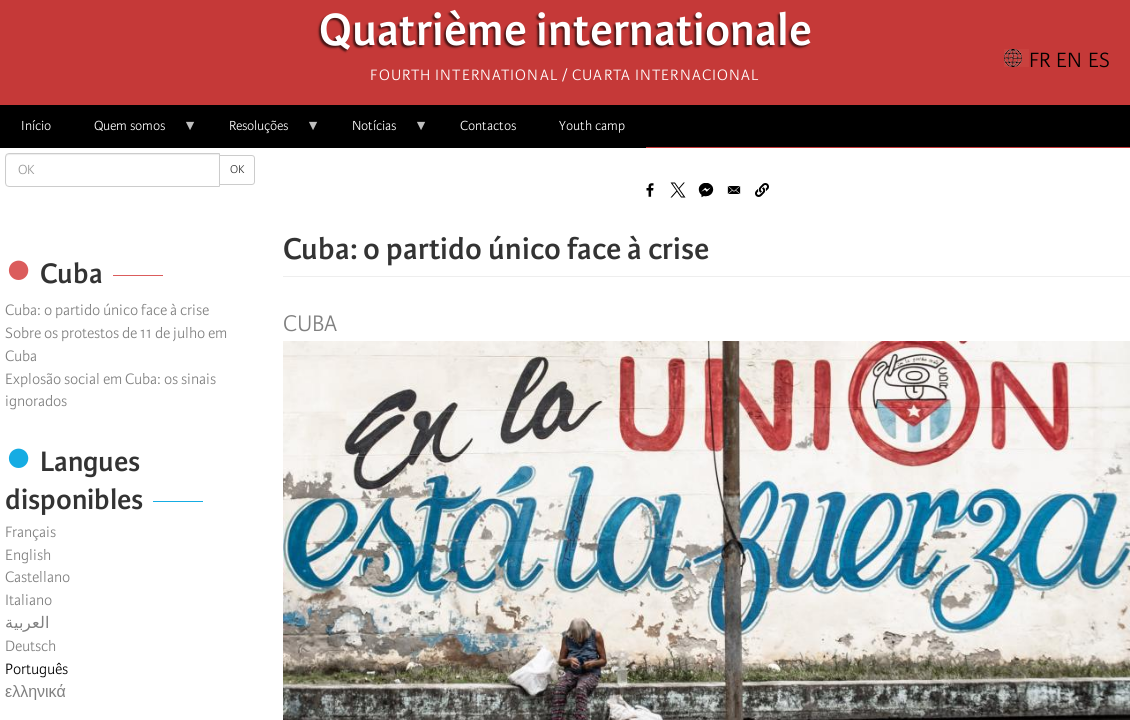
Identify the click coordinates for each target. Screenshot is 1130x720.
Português (36, 669)
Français (30, 532)
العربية (27, 623)
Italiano (28, 600)
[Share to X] (678, 190)
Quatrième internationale (565, 35)
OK (237, 169)
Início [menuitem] (36, 125)
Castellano (37, 577)
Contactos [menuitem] (488, 125)
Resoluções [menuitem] (264, 132)
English (28, 555)
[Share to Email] (734, 190)
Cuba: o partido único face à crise (107, 310)
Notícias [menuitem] (379, 132)
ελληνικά (35, 692)
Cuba (310, 324)
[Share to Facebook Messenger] (706, 190)
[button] (762, 190)
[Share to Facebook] (650, 190)
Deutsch (30, 646)
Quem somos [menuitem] (135, 132)
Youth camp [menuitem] (592, 125)
